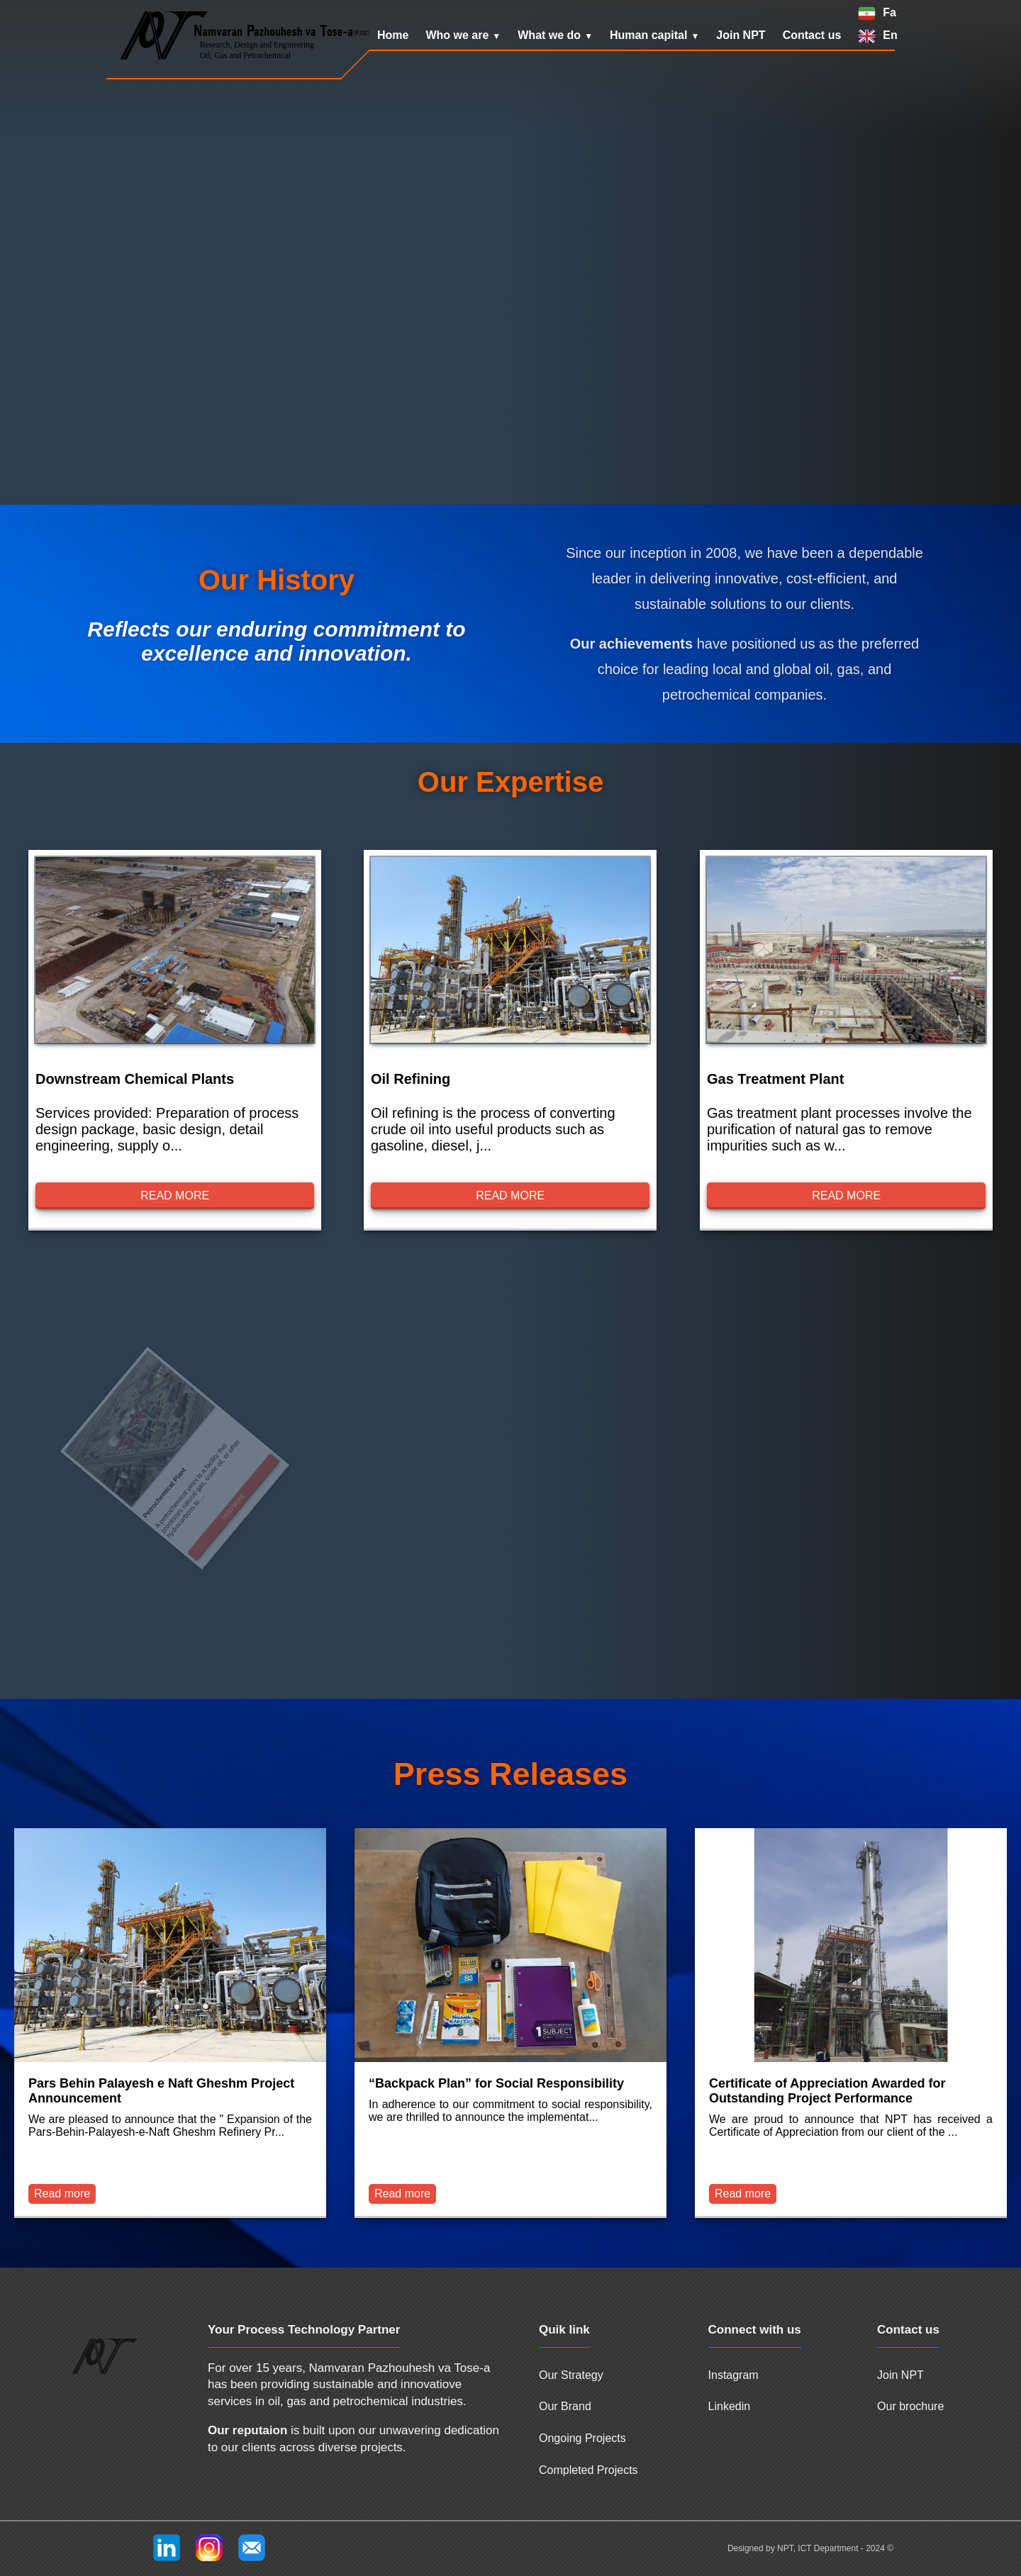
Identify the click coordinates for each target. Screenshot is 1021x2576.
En (890, 35)
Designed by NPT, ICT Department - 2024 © (810, 2548)
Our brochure (910, 2406)
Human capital (648, 35)
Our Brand (565, 2406)
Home (392, 35)
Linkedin (729, 2406)
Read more (174, 1196)
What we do (549, 35)
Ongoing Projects (582, 2438)
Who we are (457, 35)
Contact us (812, 35)
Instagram (733, 2375)
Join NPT (740, 35)
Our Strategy (571, 2375)
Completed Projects (588, 2470)
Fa (889, 12)
